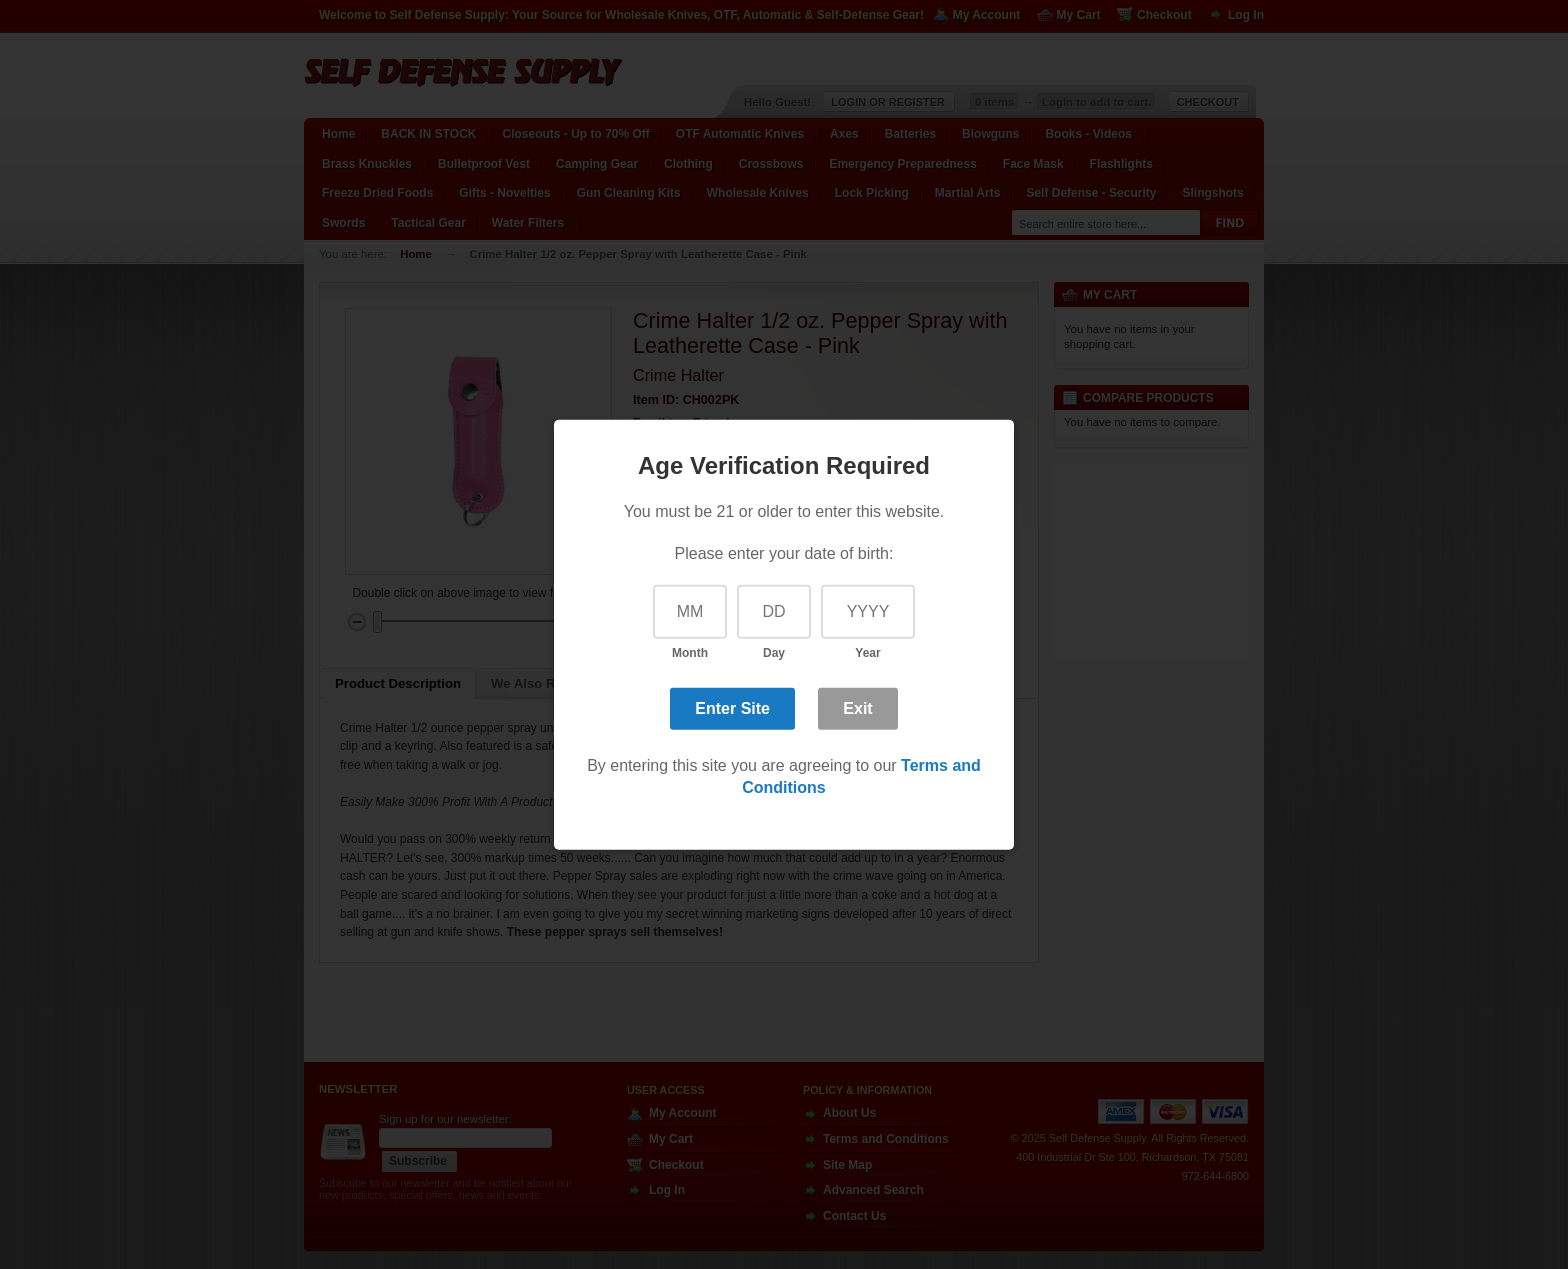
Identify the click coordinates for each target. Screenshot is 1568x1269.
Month (690, 653)
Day (774, 653)
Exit (857, 708)
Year (867, 653)
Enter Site (732, 708)
